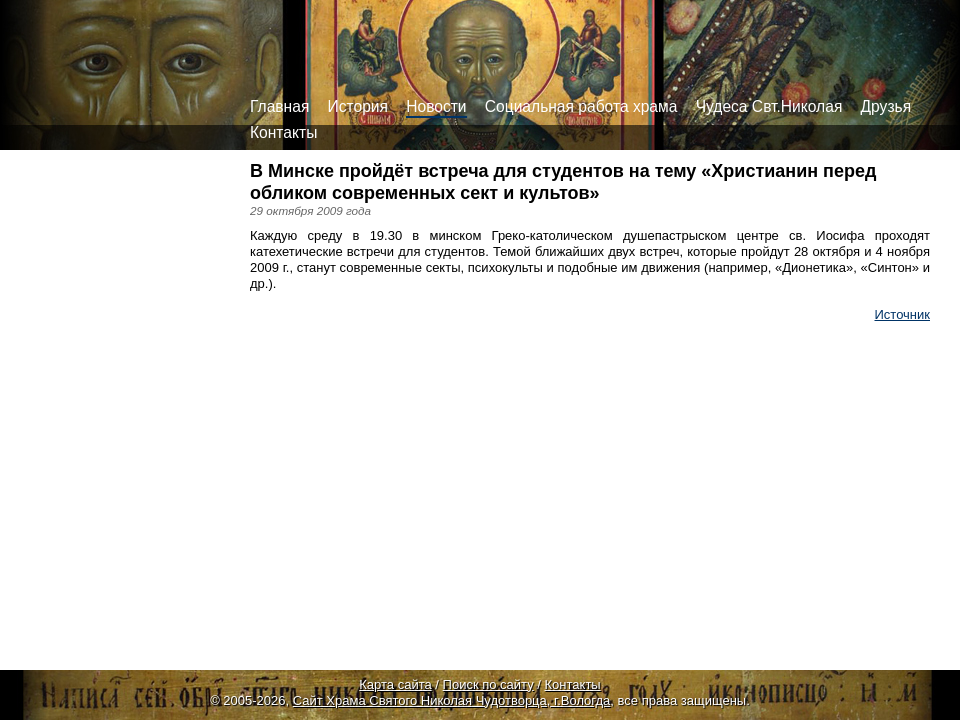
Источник (903, 314)
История (358, 106)
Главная (279, 106)
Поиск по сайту (488, 684)
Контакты (283, 132)
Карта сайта (395, 684)
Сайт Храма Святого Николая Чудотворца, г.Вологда (452, 700)
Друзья (886, 106)
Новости (436, 106)
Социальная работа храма (581, 106)
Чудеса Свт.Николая (769, 106)
